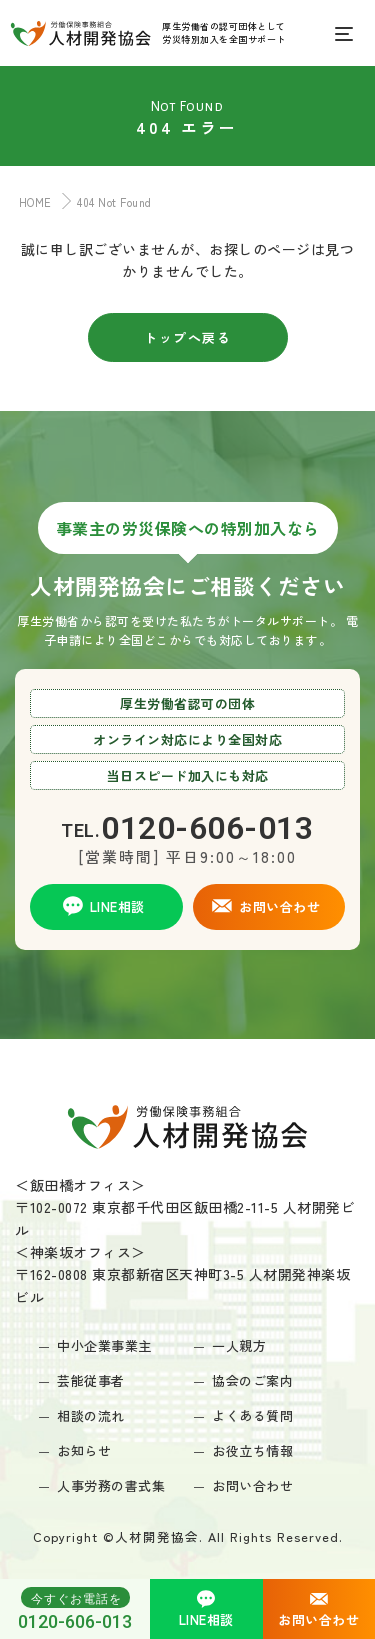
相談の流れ (91, 1415)
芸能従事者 (91, 1380)
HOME (31, 202)
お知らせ (84, 1450)
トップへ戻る (187, 337)
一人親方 (239, 1345)
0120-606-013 (75, 1609)
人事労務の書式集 (111, 1485)
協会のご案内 (252, 1380)
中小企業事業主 (104, 1345)
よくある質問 (252, 1415)
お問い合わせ (252, 1485)
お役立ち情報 (252, 1450)
